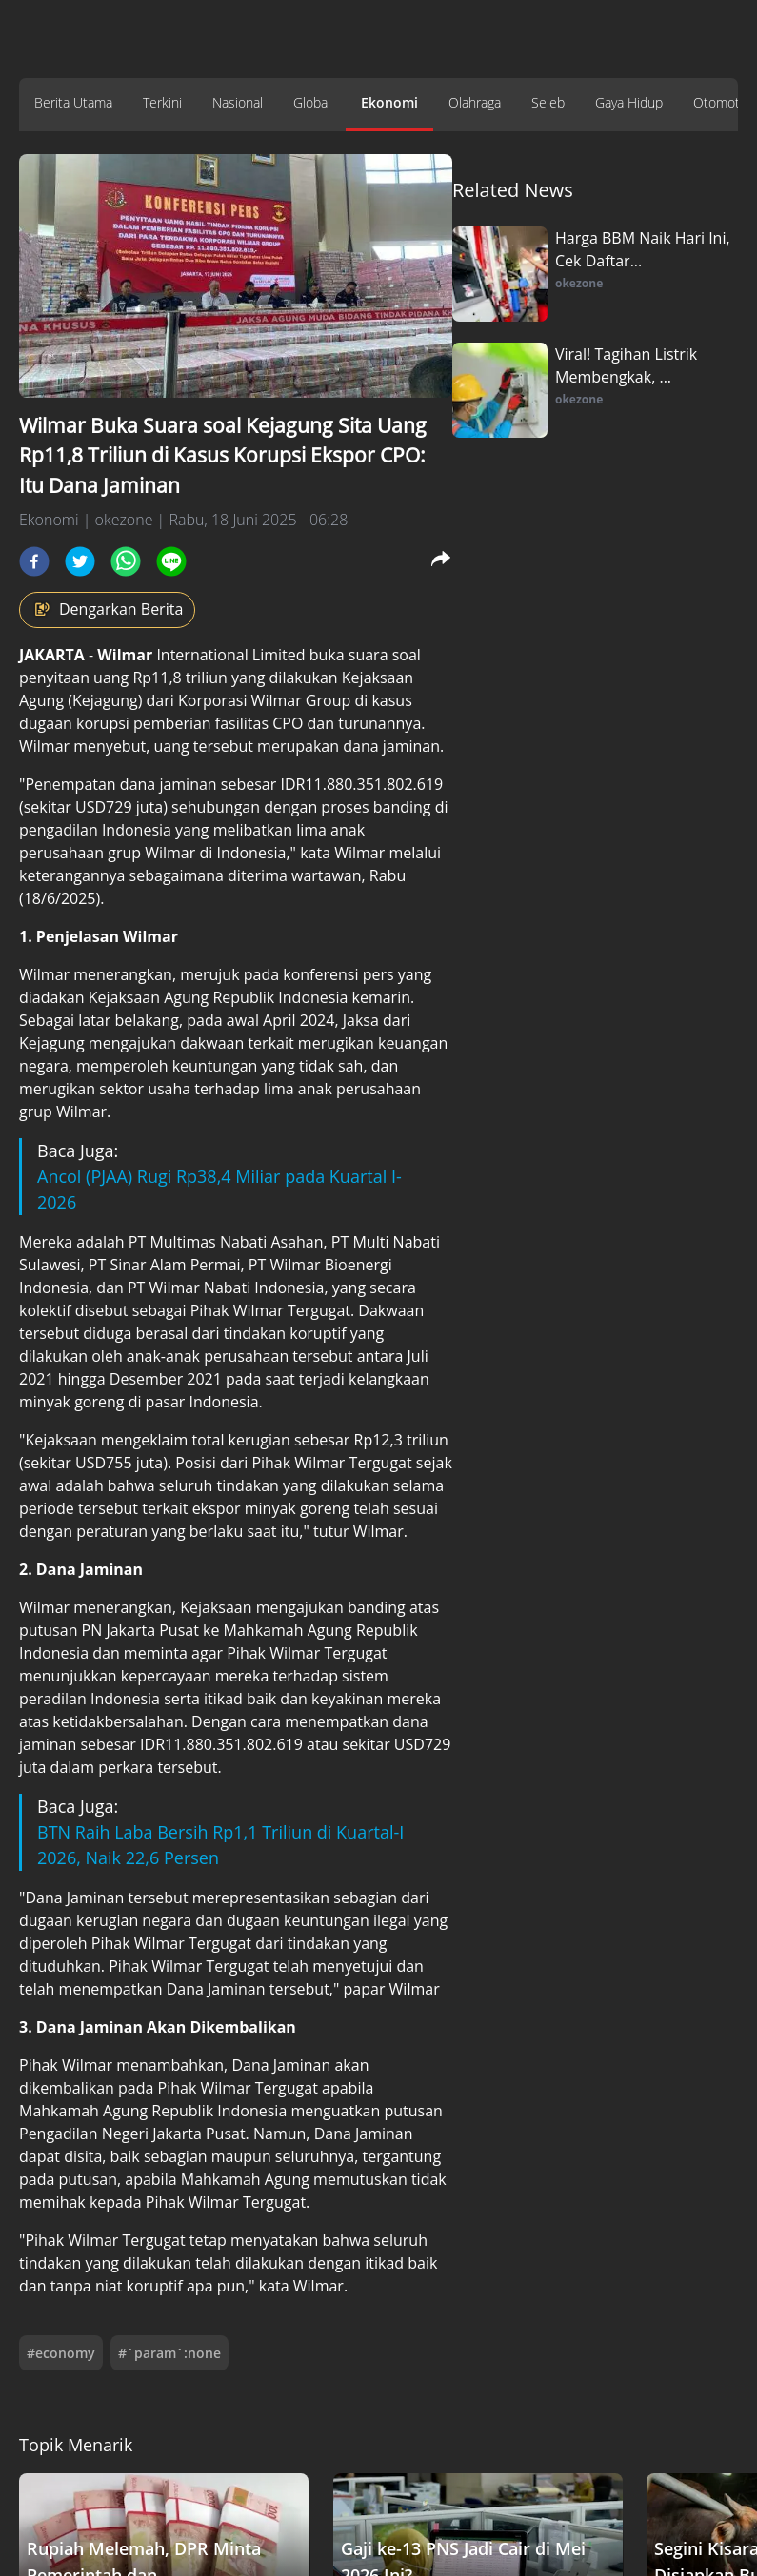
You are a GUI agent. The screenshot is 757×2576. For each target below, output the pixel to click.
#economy (61, 2353)
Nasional (237, 102)
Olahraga (474, 102)
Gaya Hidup (629, 102)
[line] (171, 561)
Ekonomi (389, 102)
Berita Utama (73, 102)
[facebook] (34, 561)
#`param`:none (169, 2353)
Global (311, 102)
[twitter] (80, 561)
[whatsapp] (125, 561)
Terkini (162, 102)
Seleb (548, 102)
